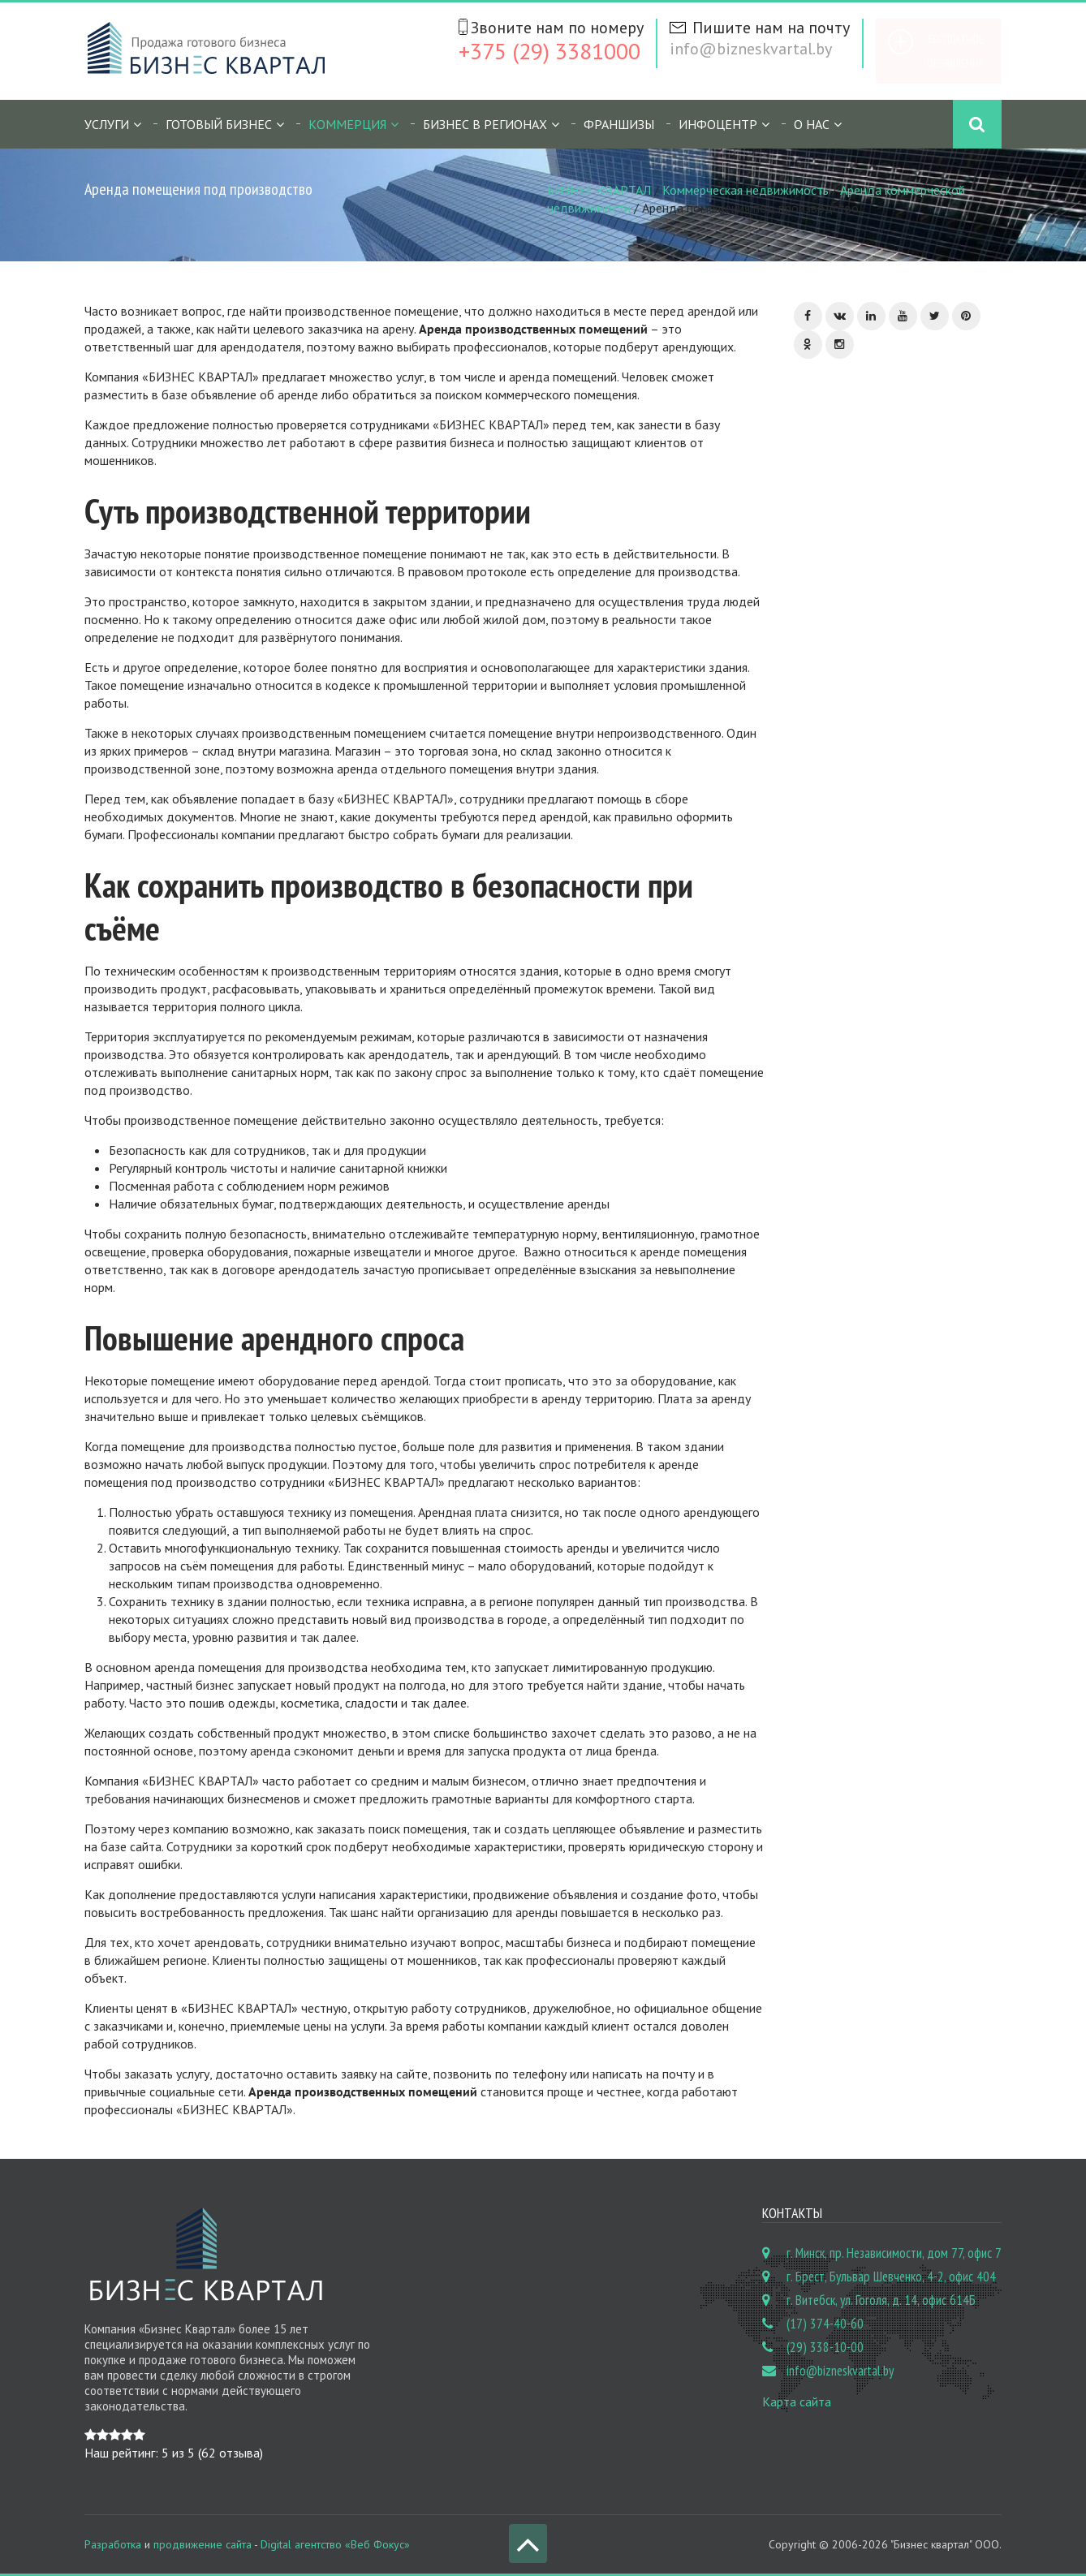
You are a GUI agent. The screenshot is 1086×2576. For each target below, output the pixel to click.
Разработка (112, 2544)
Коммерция (347, 124)
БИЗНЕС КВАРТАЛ (599, 190)
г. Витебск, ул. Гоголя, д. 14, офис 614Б (881, 2300)
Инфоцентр (718, 124)
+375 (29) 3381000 (549, 51)
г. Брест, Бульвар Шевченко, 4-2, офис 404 (891, 2276)
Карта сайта (796, 2401)
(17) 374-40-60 (825, 2324)
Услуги (106, 124)
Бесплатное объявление (955, 51)
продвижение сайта (202, 2544)
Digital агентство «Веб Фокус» (335, 2544)
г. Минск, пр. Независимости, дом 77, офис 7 (894, 2253)
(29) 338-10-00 (825, 2347)
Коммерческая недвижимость (745, 190)
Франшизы (619, 124)
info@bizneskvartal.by (751, 48)
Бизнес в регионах (485, 124)
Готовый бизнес (219, 124)
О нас (812, 124)
